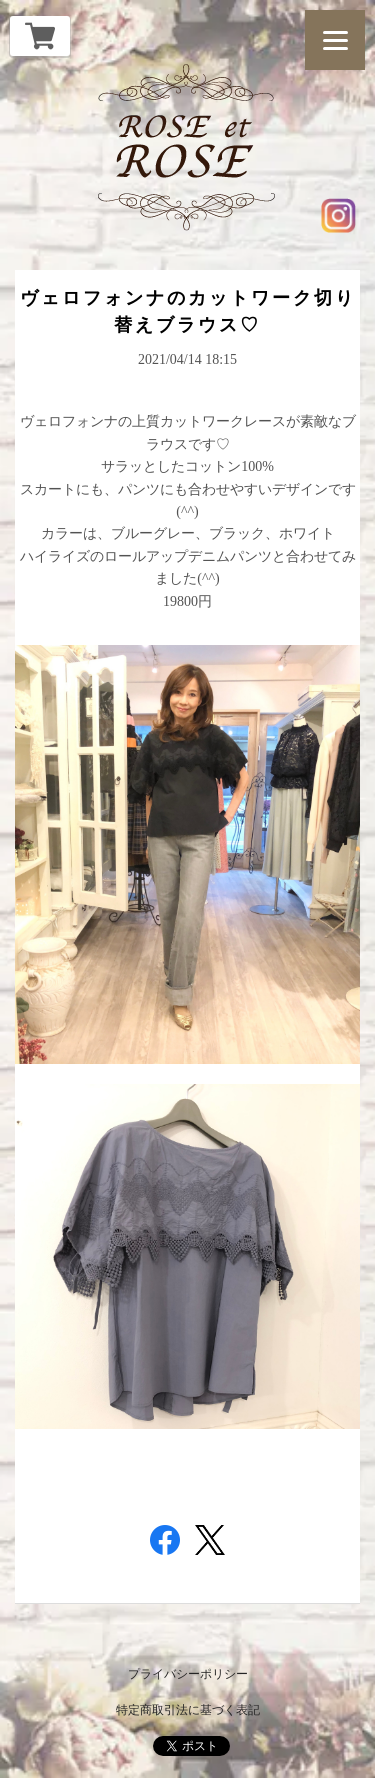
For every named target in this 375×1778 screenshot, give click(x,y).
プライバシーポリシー (188, 1674)
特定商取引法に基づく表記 (188, 1710)
